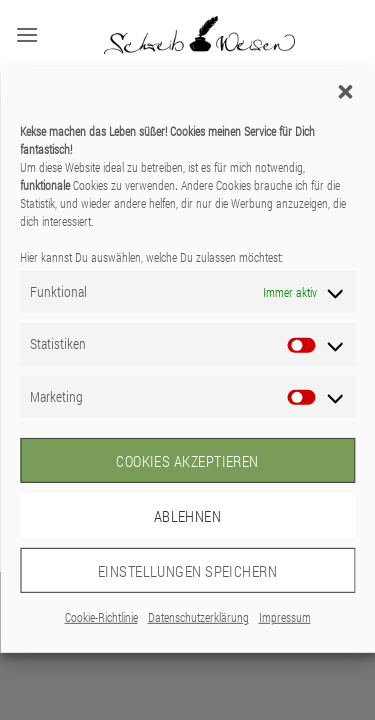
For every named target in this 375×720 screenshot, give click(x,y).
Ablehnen (188, 515)
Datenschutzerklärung (198, 617)
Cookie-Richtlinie (101, 617)
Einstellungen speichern (187, 570)
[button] (345, 92)
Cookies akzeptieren (187, 460)
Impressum (285, 617)
